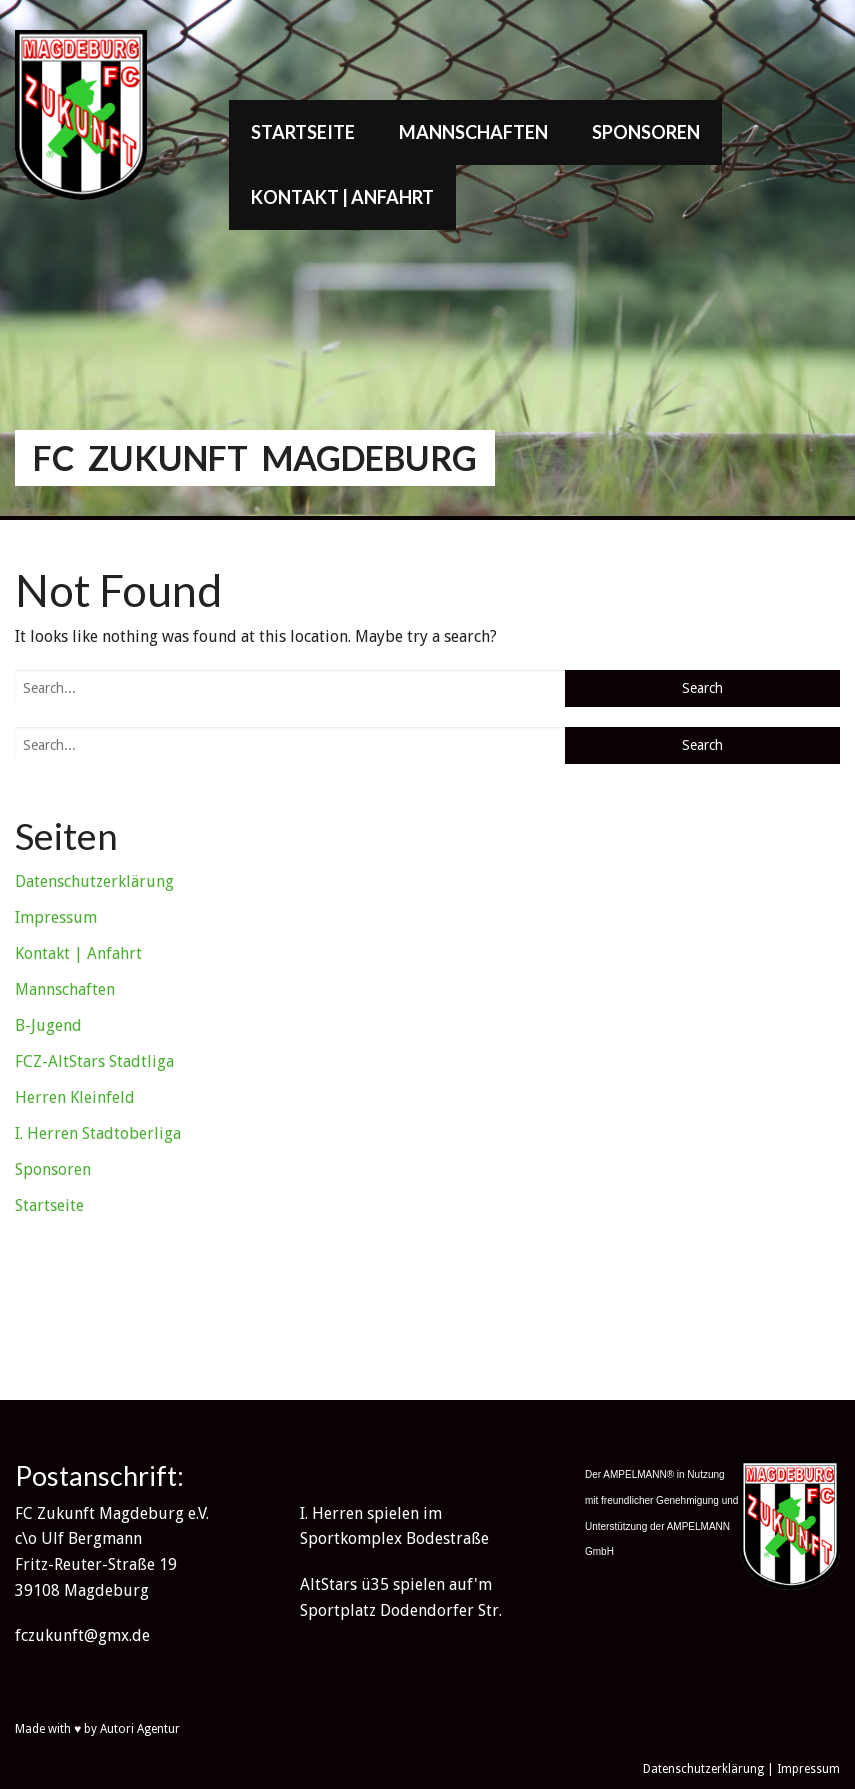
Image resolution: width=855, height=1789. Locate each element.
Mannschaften (473, 132)
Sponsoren (646, 132)
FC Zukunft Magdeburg (255, 457)
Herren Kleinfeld (75, 1097)
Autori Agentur (140, 1729)
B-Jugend (48, 1025)
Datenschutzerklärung (94, 881)
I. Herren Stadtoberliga (98, 1133)
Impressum (56, 917)
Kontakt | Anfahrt (342, 197)
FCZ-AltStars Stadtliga (94, 1061)
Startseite (303, 132)
